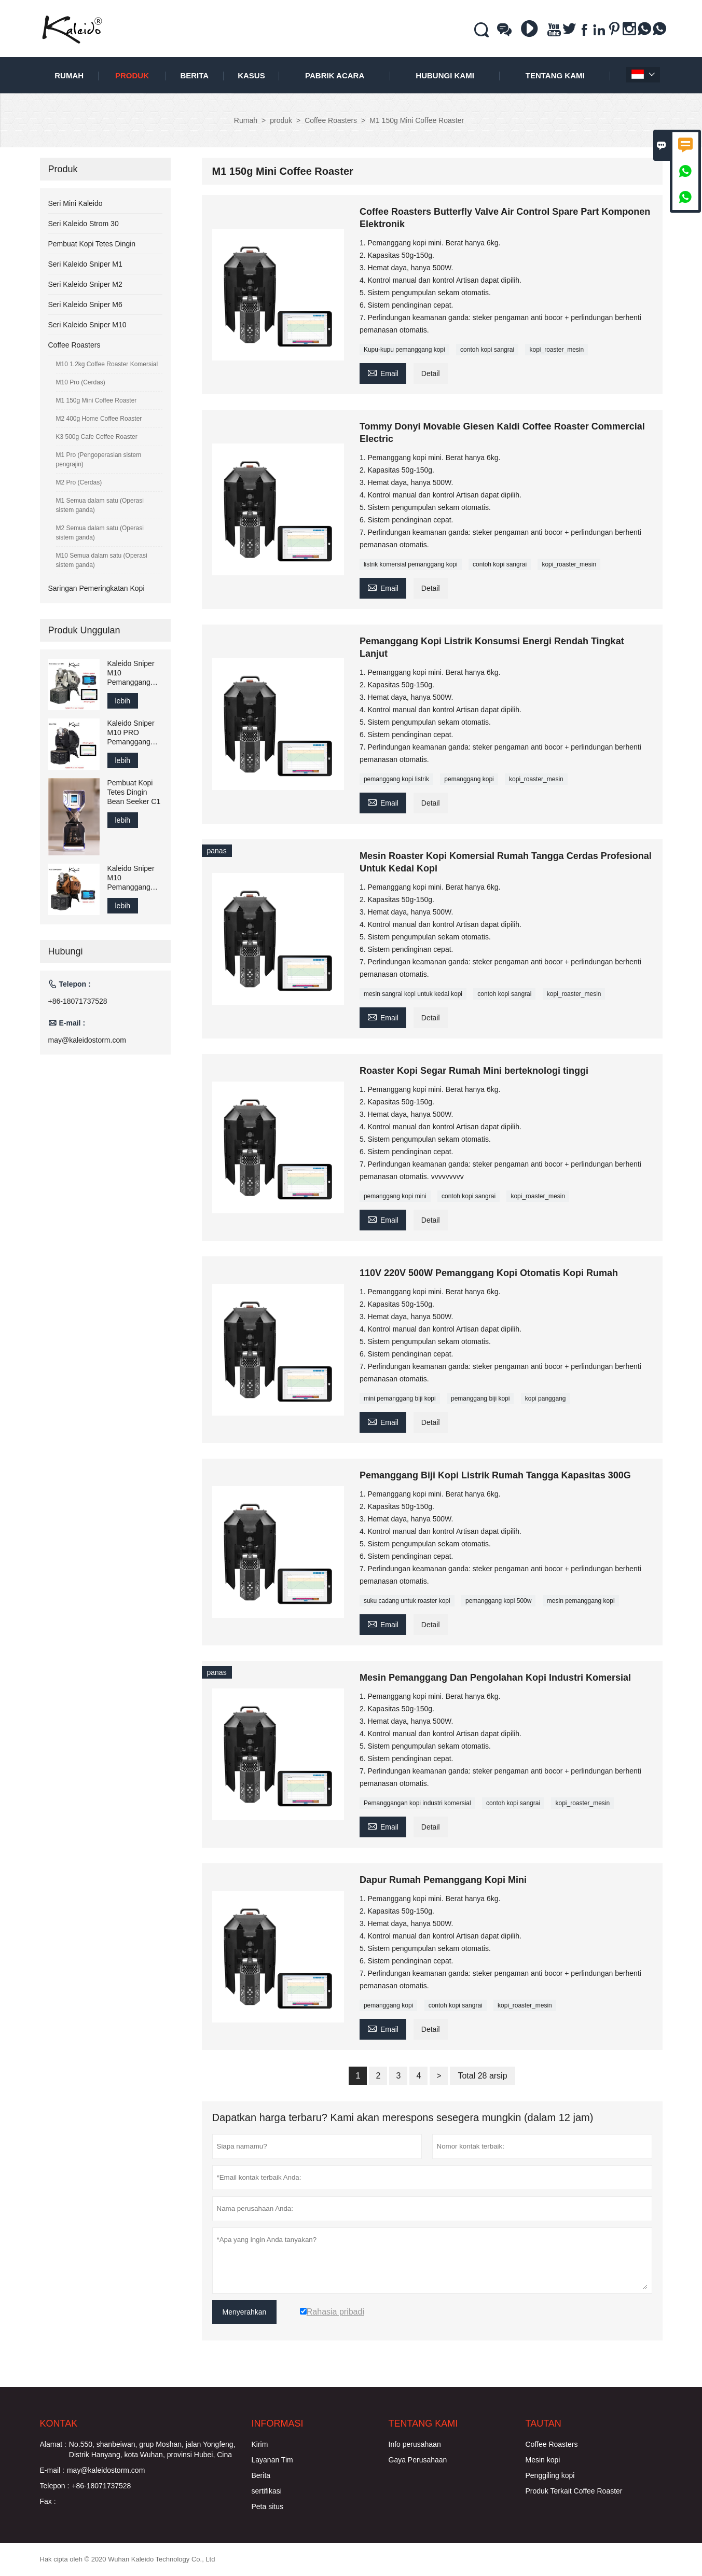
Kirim (260, 2444)
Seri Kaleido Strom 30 (83, 223)
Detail (430, 373)
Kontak (59, 2423)
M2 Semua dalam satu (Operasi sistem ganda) (100, 532)
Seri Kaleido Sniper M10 (87, 325)
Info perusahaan (415, 2444)
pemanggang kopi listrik (396, 779)
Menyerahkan (245, 2312)
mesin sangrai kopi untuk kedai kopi (413, 994)
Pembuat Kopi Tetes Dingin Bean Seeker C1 (134, 792)
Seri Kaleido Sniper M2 (85, 284)
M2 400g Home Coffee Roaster (99, 418)
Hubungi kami (445, 75)
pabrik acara (334, 75)
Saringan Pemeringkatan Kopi (96, 588)
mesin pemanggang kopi (581, 1600)
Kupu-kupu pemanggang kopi (404, 349)
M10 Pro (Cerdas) (80, 382)
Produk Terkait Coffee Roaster (574, 2491)
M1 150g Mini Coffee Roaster (96, 400)
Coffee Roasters (331, 120)
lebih (123, 701)
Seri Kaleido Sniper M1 (85, 264)
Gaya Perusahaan (418, 2460)
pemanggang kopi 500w (498, 1600)
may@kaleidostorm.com (87, 1040)
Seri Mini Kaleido (75, 203)
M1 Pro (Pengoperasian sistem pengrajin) (99, 459)
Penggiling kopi (550, 2475)
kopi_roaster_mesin (556, 349)
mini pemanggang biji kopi (400, 1398)
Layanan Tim (272, 2460)
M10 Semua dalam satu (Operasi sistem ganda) (101, 560)
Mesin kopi (543, 2460)
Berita (194, 75)
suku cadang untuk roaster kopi (407, 1600)
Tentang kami (555, 75)
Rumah (69, 75)
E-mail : (52, 2470)
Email (382, 372)
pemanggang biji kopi (480, 1398)
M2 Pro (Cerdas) (79, 482)
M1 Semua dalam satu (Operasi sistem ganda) (100, 505)
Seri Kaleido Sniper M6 (85, 304)
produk (132, 75)
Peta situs (267, 2506)
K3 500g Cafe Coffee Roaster (96, 436)
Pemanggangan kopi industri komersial (417, 1803)
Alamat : (53, 2444)
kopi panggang (545, 1398)
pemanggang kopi (468, 779)
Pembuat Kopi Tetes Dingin (92, 244)
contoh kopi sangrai (487, 349)
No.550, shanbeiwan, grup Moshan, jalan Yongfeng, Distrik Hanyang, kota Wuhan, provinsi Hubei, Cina (152, 2449)
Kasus (251, 75)
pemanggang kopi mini (395, 1196)
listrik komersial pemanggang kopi (411, 564)
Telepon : (55, 2486)
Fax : (48, 2501)
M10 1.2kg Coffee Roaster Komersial (107, 364)
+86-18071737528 (77, 1001)
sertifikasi (267, 2491)
